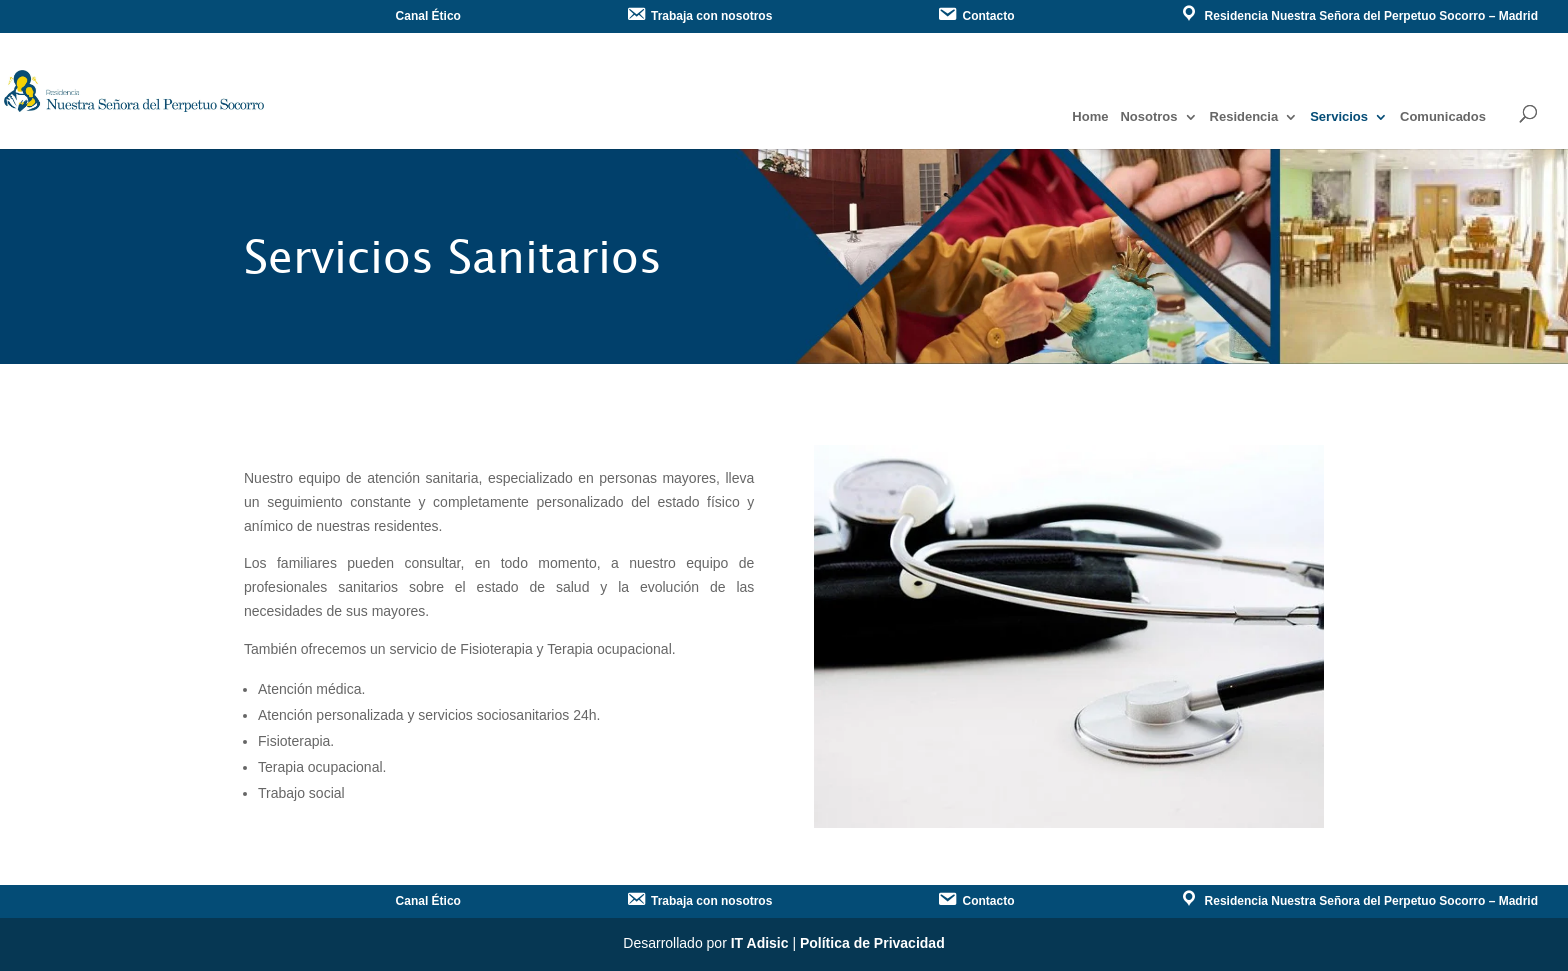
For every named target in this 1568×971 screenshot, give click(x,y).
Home (1090, 117)
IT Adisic (760, 943)
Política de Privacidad (872, 943)
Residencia (1244, 117)
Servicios (1339, 117)
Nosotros (1148, 117)
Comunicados (1443, 117)
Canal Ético (428, 16)
